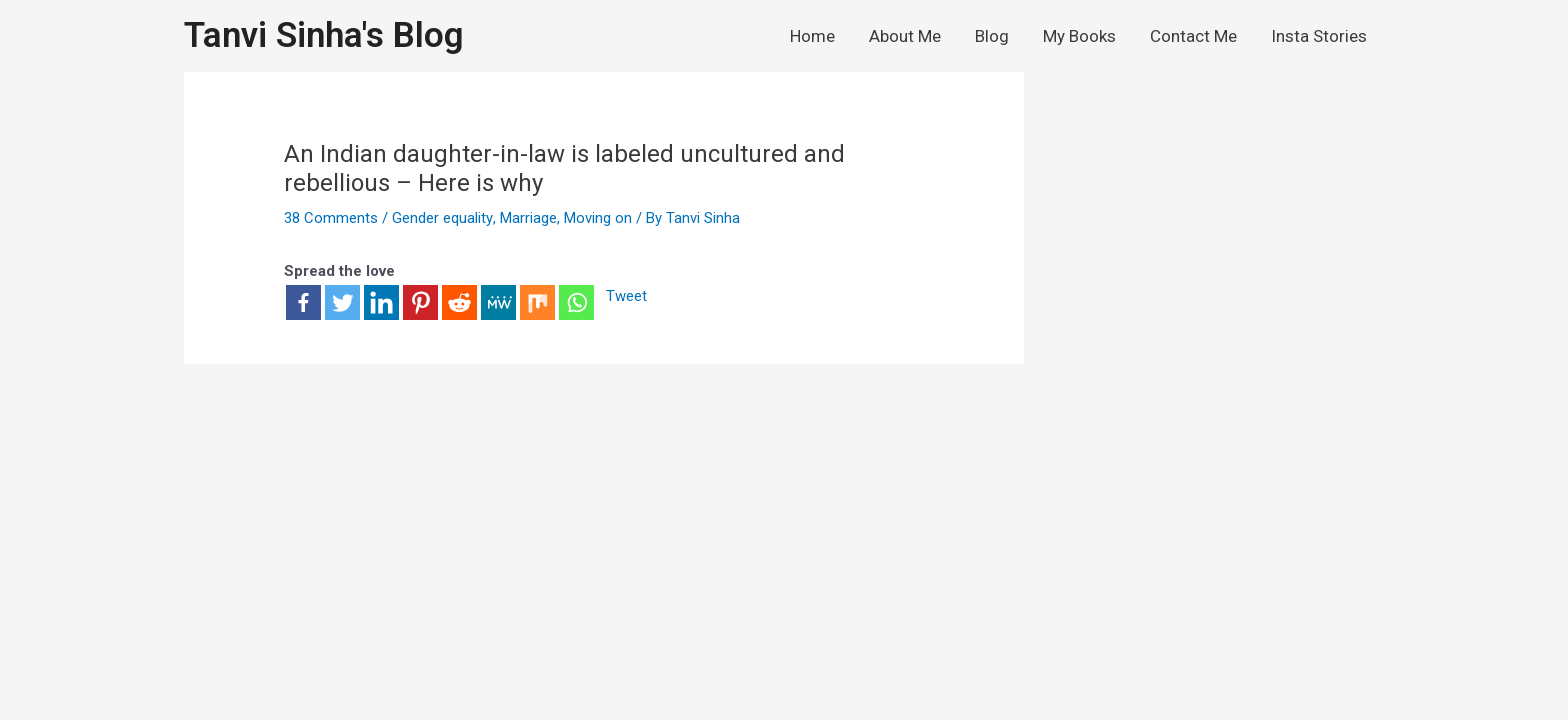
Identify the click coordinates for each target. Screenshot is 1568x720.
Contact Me (1193, 36)
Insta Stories (1319, 36)
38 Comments (331, 218)
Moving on (597, 218)
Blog (992, 36)
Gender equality (442, 218)
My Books (1079, 36)
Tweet (626, 297)
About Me (905, 36)
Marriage (527, 218)
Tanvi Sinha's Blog (324, 35)
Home (812, 36)
